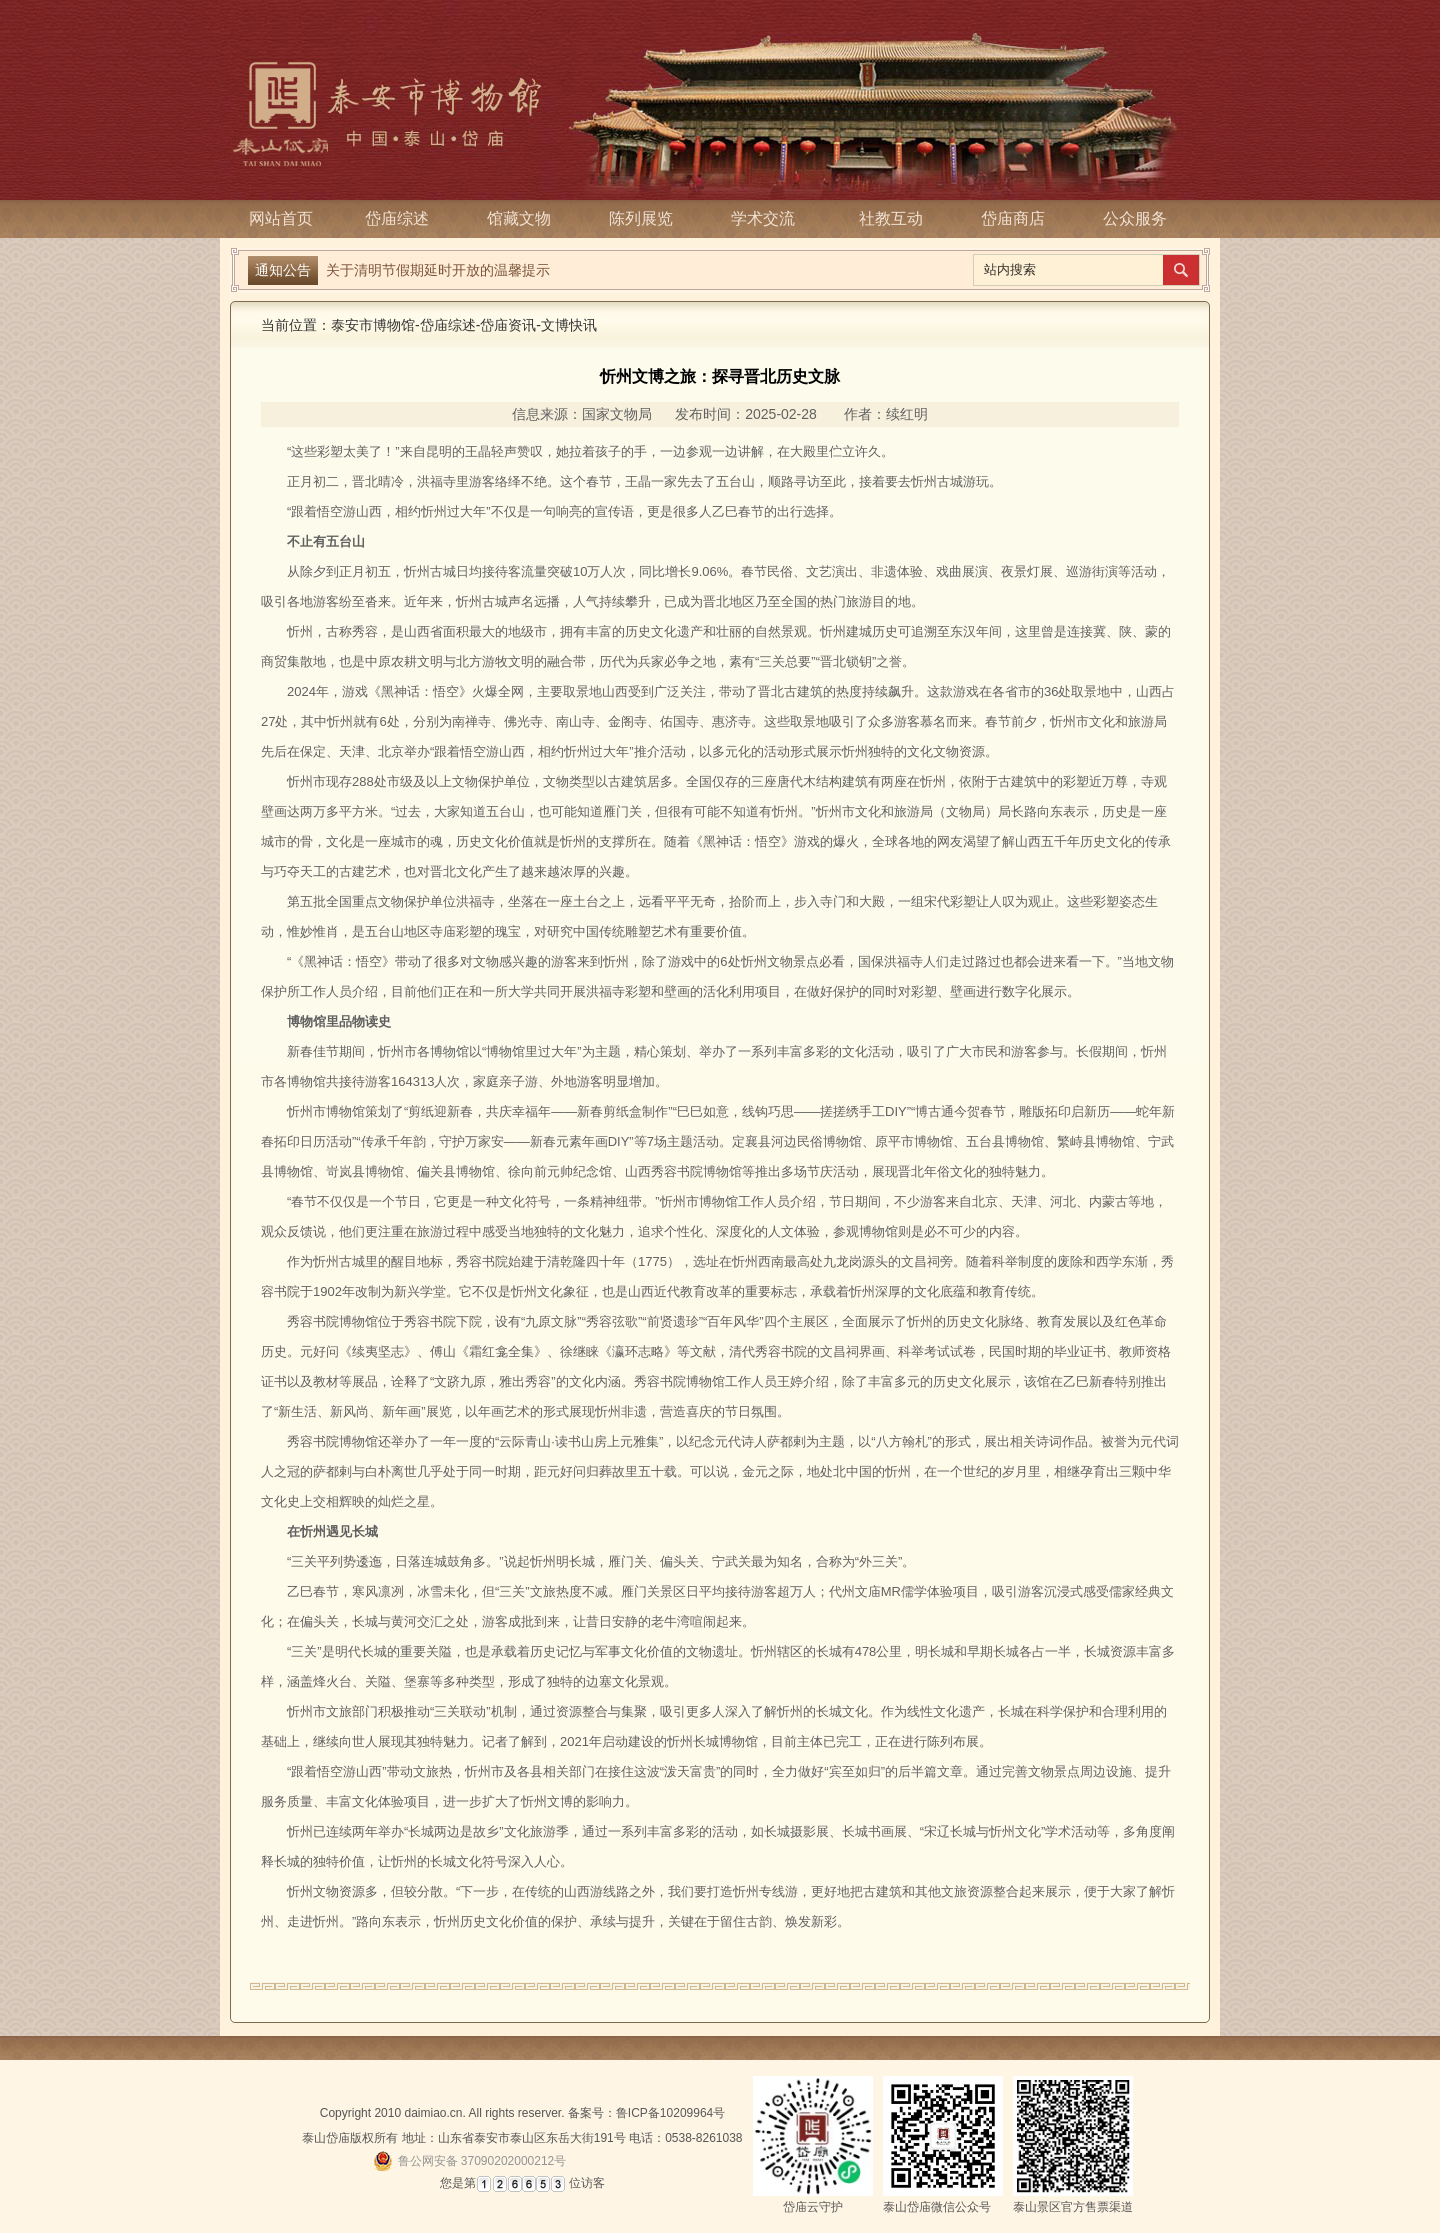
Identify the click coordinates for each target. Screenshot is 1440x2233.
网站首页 (281, 218)
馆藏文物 (525, 218)
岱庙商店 (1013, 218)
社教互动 (891, 218)
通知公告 (283, 270)
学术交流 (769, 218)
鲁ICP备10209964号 (670, 2113)
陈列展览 (647, 218)
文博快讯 (569, 325)
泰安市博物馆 (373, 325)
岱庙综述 (403, 218)
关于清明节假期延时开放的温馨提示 (438, 270)
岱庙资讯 (508, 325)
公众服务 (1135, 218)
